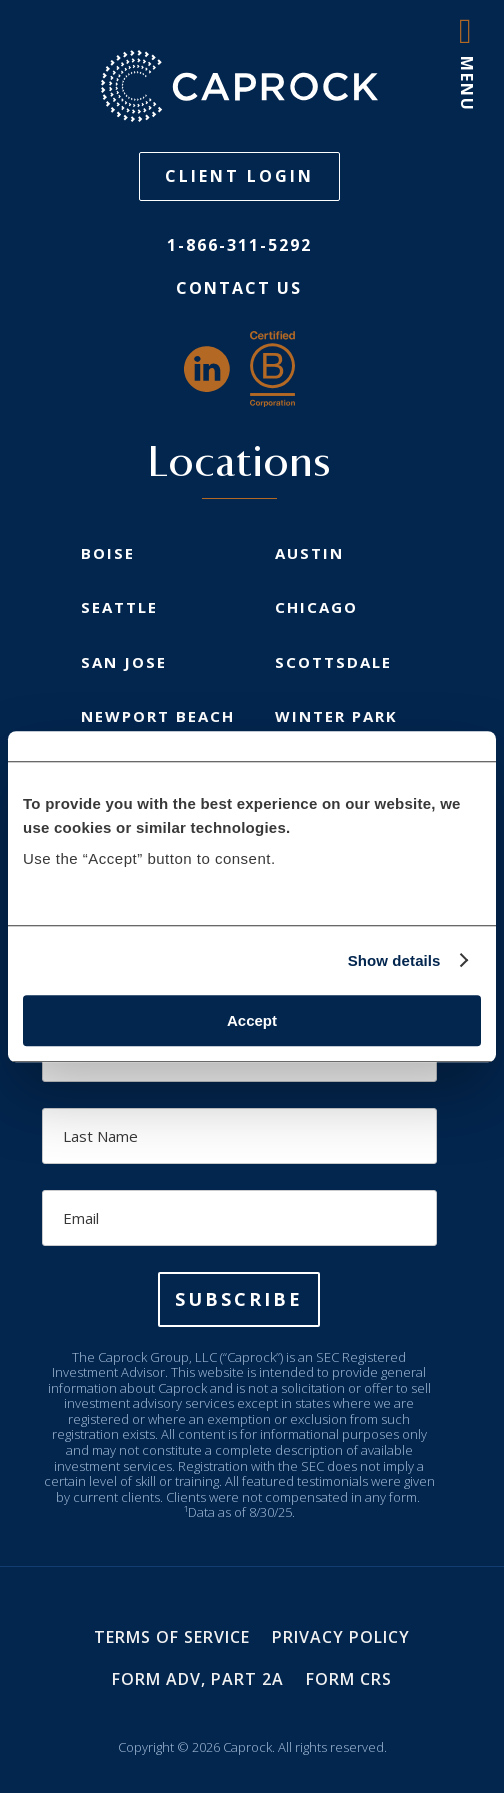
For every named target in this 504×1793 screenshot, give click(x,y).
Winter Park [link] (336, 716)
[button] (239, 1299)
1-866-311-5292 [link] (239, 245)
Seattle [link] (119, 607)
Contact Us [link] (239, 288)
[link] (239, 86)
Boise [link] (108, 553)
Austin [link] (309, 553)
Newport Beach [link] (158, 716)
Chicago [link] (316, 607)
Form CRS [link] (349, 1679)
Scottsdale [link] (333, 662)
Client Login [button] (239, 176)
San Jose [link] (124, 662)
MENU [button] (467, 84)
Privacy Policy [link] (341, 1637)
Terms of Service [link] (172, 1637)
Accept (252, 1020)
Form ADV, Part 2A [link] (198, 1679)
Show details (394, 960)
